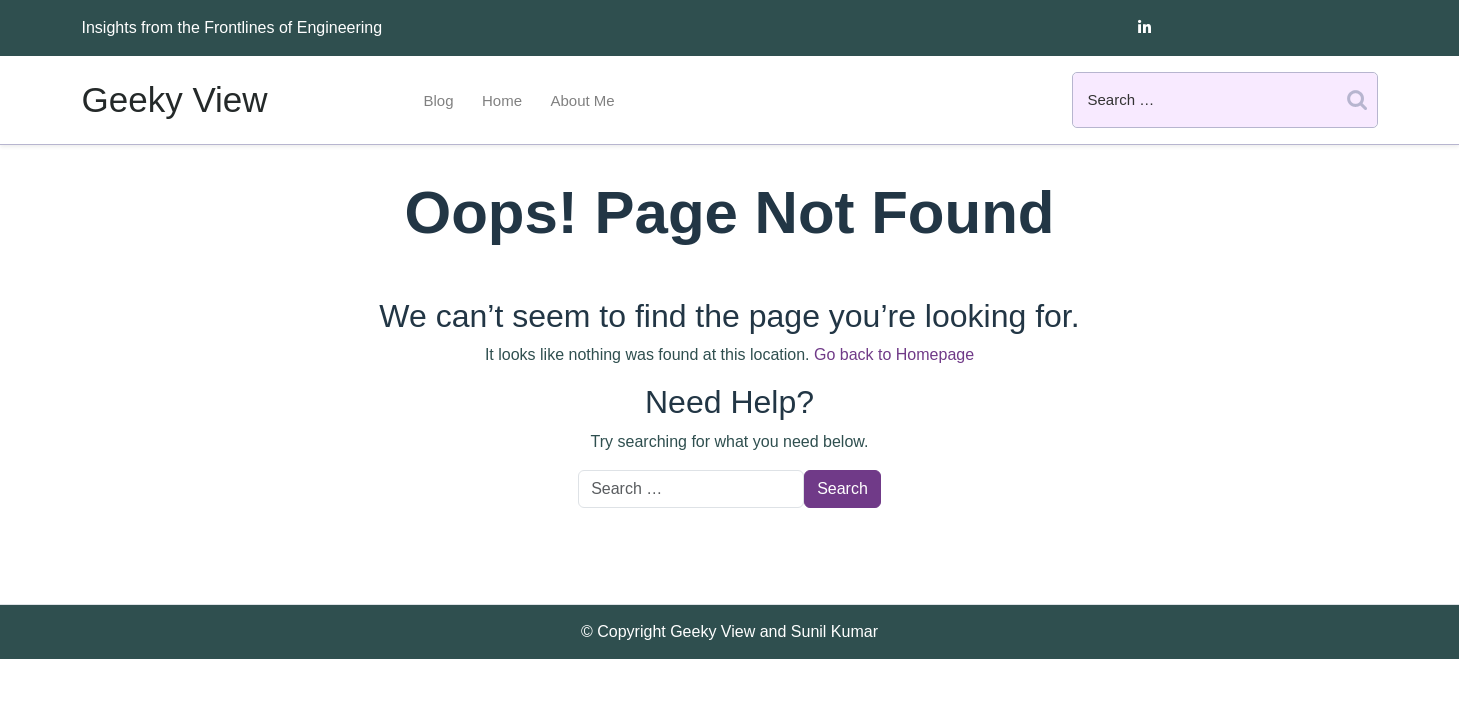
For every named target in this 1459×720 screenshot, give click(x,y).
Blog (439, 100)
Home (502, 100)
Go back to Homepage (894, 354)
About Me (582, 100)
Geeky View (175, 99)
